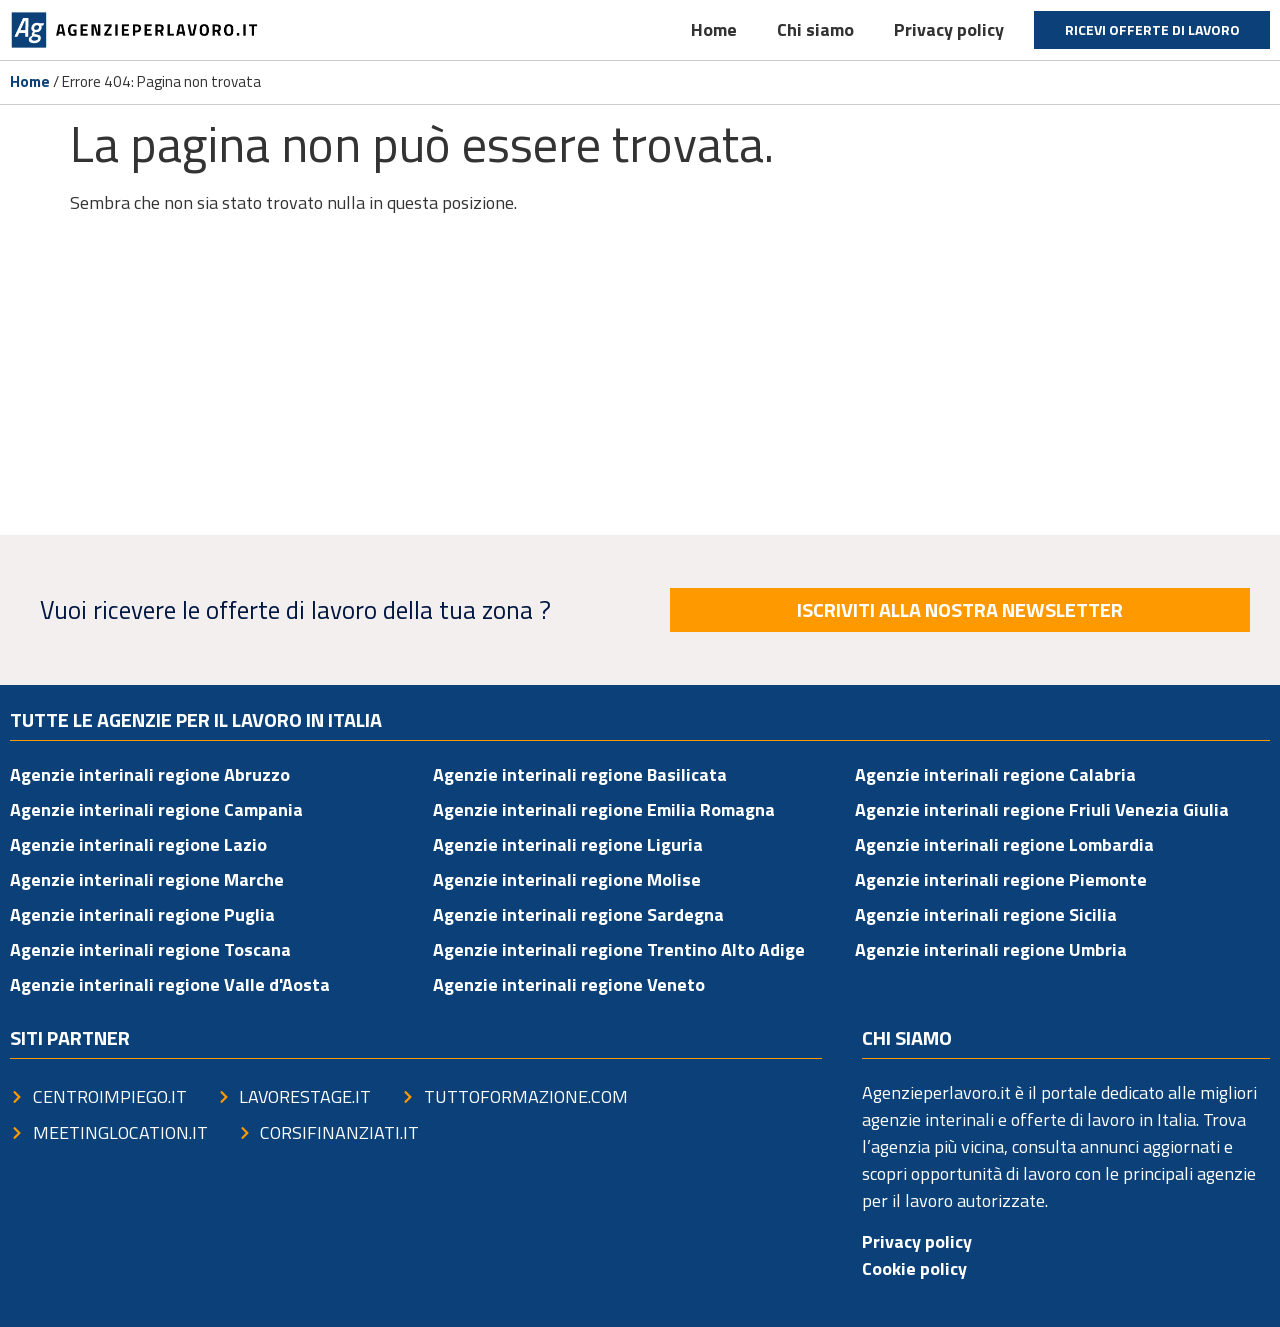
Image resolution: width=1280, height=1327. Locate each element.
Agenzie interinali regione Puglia (142, 914)
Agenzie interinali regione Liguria (568, 844)
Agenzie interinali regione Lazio (138, 844)
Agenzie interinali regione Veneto (569, 984)
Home (714, 29)
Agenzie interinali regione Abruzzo (150, 774)
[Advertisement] (640, 380)
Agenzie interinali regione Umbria (991, 949)
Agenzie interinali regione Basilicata (580, 774)
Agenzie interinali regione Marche (147, 879)
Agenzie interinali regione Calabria (995, 774)
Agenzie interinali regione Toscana (150, 949)
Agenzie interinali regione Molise (567, 879)
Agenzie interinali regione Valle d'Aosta (170, 984)
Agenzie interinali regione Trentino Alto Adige (619, 949)
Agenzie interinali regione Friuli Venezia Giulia (1042, 809)
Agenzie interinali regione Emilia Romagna (604, 809)
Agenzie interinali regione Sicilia (986, 914)
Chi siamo (815, 29)
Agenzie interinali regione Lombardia (1004, 844)
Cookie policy (914, 1268)
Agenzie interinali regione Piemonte (1001, 879)
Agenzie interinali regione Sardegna (578, 914)
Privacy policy (949, 29)
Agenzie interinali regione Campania (156, 809)
